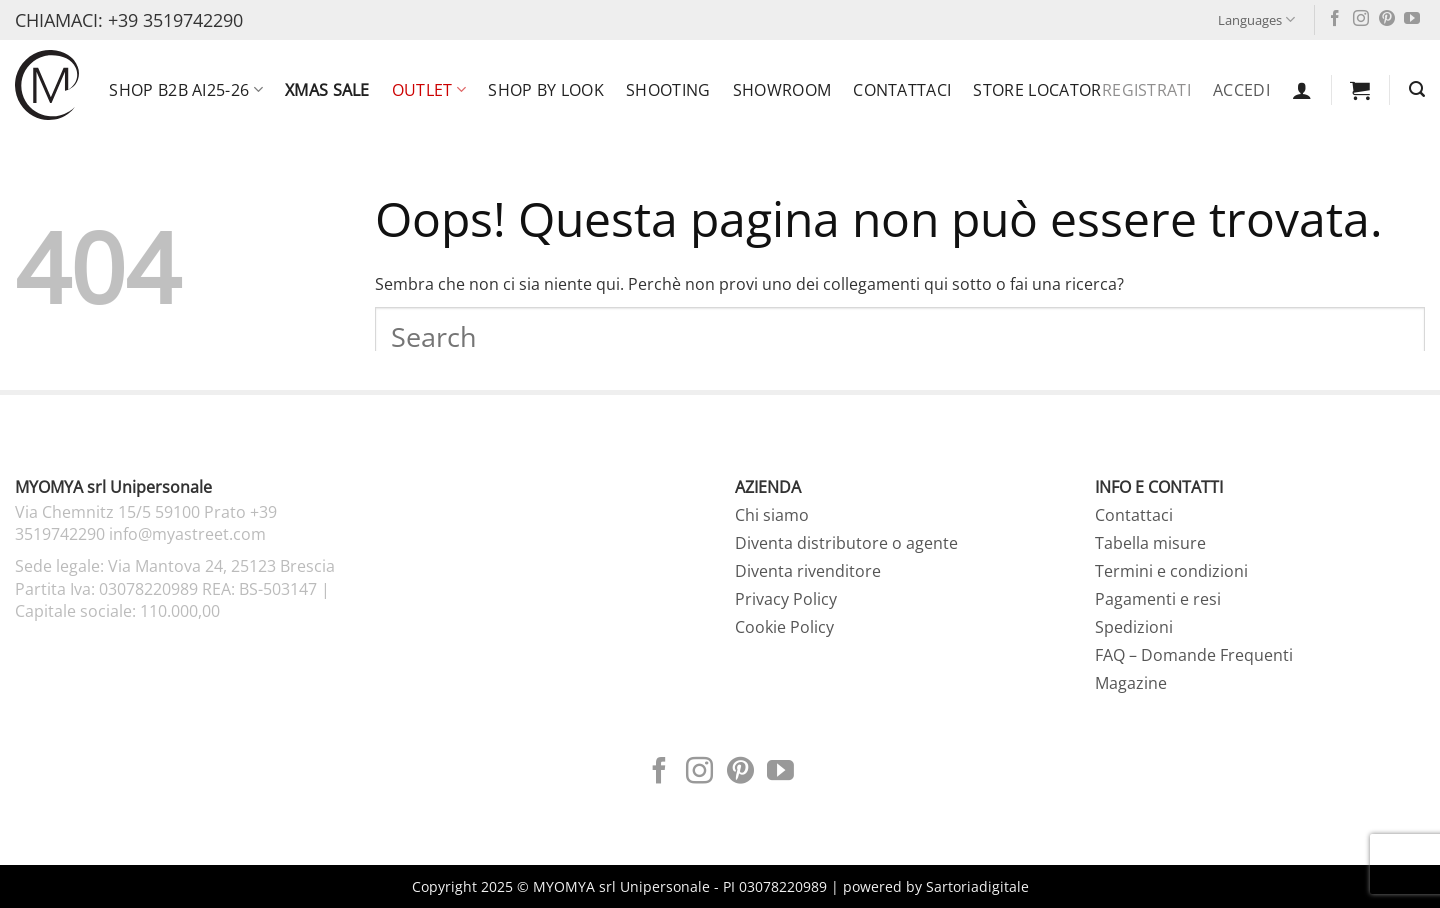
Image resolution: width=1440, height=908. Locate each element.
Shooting (668, 90)
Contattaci (902, 90)
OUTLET (429, 90)
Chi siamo (772, 515)
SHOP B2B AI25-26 (186, 90)
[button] (1302, 90)
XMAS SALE (327, 90)
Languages (1256, 19)
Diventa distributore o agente (846, 543)
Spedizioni (1134, 627)
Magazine (1131, 683)
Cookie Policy (784, 627)
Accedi (1241, 90)
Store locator (1037, 90)
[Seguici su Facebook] (1335, 19)
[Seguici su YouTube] (1412, 19)
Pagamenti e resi (1158, 599)
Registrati (1146, 90)
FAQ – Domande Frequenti (1194, 655)
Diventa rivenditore (808, 571)
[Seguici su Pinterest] (1387, 19)
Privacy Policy (786, 599)
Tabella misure (1150, 543)
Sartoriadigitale (977, 886)
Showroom (782, 90)
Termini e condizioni (1171, 571)
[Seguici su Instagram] (1361, 19)
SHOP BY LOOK (546, 90)
